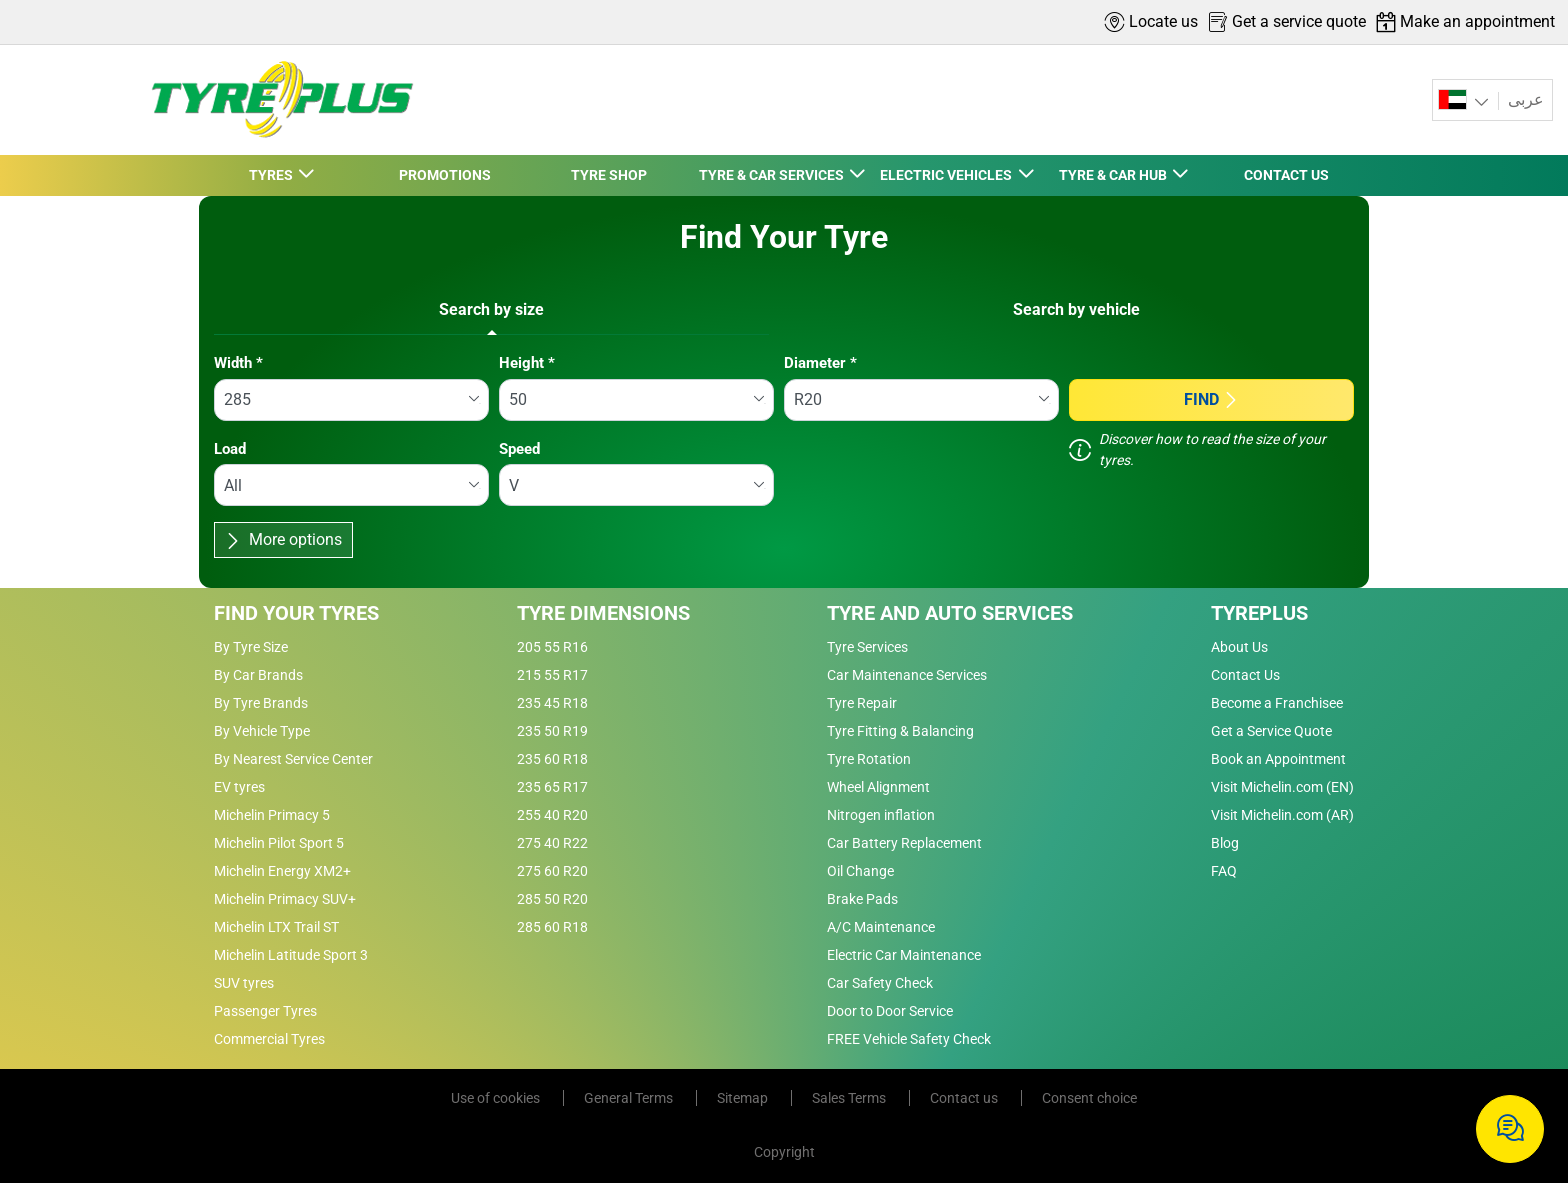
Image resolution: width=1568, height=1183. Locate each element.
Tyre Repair (862, 703)
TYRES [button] (272, 175)
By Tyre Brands (261, 703)
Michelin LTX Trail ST (276, 927)
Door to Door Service (890, 1011)
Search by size (491, 309)
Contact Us (1245, 675)
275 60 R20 (552, 871)
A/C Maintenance (881, 927)
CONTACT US (1286, 175)
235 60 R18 (552, 759)
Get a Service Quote (1271, 731)
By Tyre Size (251, 647)
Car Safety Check (880, 983)
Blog (1225, 843)
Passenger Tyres (265, 1011)
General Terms (630, 1098)
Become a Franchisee (1277, 703)
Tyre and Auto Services (950, 613)
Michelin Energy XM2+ (282, 871)
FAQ (1224, 871)
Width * (238, 363)
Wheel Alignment (878, 787)
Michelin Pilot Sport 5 (279, 843)
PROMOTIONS (445, 175)
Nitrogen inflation (881, 815)
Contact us (965, 1098)
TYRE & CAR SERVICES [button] (773, 175)
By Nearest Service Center (293, 759)
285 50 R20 (552, 899)
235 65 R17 (552, 787)
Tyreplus (1259, 613)
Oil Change (860, 871)
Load (230, 449)
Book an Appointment (1278, 759)
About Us (1239, 647)
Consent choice (1089, 1098)
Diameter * (820, 363)
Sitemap (744, 1098)
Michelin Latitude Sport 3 (291, 955)
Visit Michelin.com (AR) (1282, 815)
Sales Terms (850, 1098)
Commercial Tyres (269, 1039)
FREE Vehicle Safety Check (909, 1039)
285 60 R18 (552, 927)
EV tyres (239, 787)
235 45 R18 (552, 703)
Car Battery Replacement (904, 843)
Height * (527, 363)
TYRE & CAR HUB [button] (1114, 175)
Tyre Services (867, 647)
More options (283, 539)
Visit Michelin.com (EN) (1282, 787)
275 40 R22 (552, 843)
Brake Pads (862, 899)
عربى (1524, 99)
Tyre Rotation (869, 759)
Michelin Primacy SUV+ (285, 899)
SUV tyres (244, 983)
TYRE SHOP (609, 175)
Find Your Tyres (296, 613)
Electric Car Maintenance (904, 955)
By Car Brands (258, 675)
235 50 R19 (552, 731)
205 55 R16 (552, 647)
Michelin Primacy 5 (272, 815)
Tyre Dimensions (603, 613)
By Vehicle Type (262, 731)
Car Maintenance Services (907, 675)
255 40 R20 (552, 815)
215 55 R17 (552, 675)
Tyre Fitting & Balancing (900, 731)
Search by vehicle (1076, 309)
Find (1211, 399)
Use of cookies (497, 1098)
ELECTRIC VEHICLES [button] (947, 175)
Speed (519, 449)
